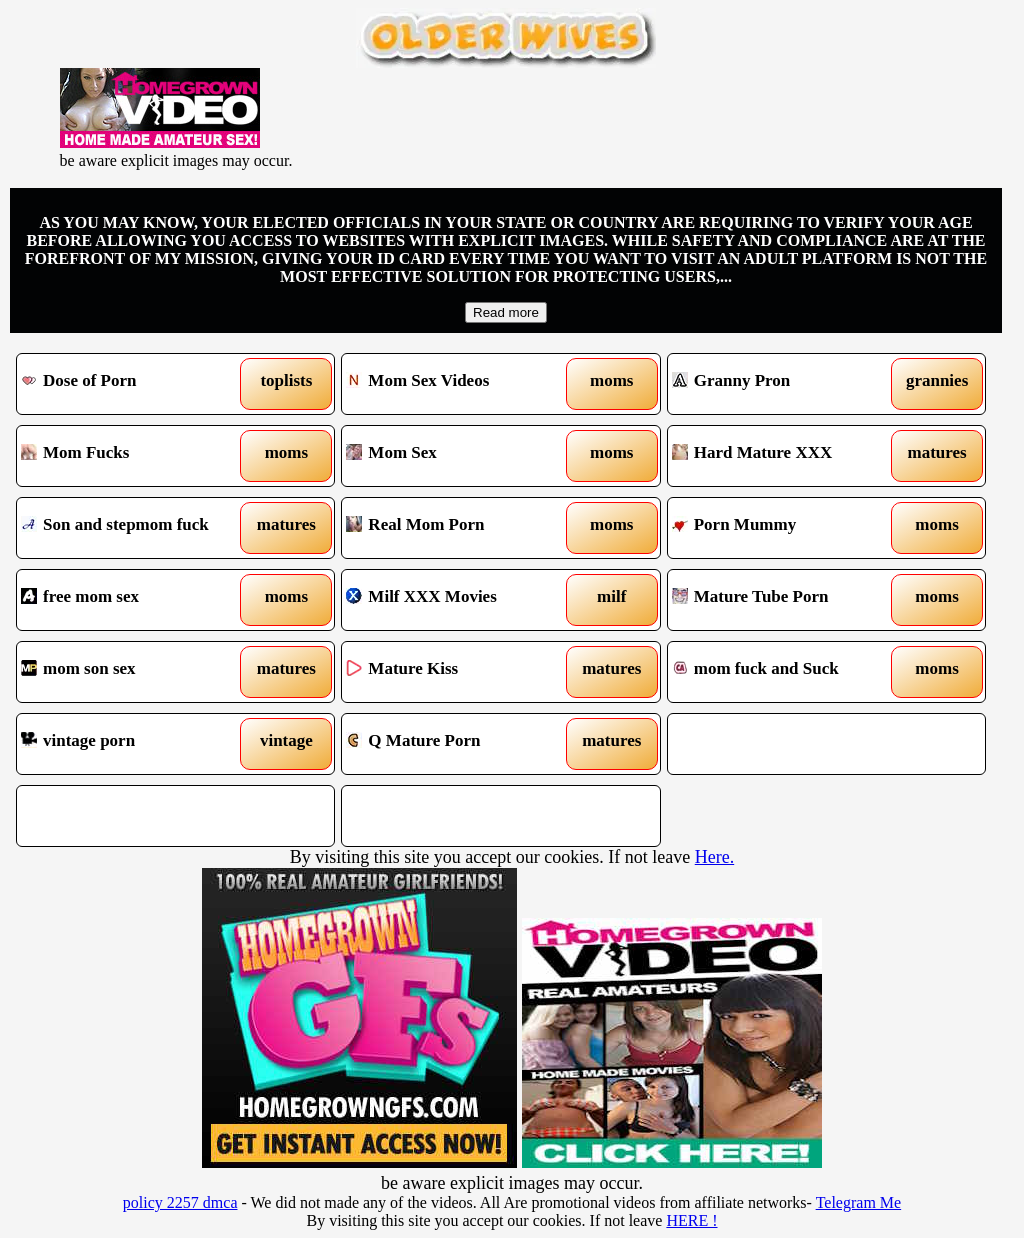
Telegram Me (859, 1202)
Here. (714, 857)
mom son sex (135, 672)
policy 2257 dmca (180, 1202)
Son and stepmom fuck (135, 528)
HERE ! (691, 1220)
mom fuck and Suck (786, 672)
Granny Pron (786, 384)
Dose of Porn (135, 384)
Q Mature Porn (460, 744)
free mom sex (135, 600)
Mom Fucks (135, 456)
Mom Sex (460, 456)
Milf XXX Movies (460, 600)
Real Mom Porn (460, 528)
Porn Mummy (786, 528)
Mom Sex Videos (460, 384)
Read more (506, 312)
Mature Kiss (460, 672)
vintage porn (135, 744)
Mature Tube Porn (786, 600)
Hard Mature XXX (786, 456)
